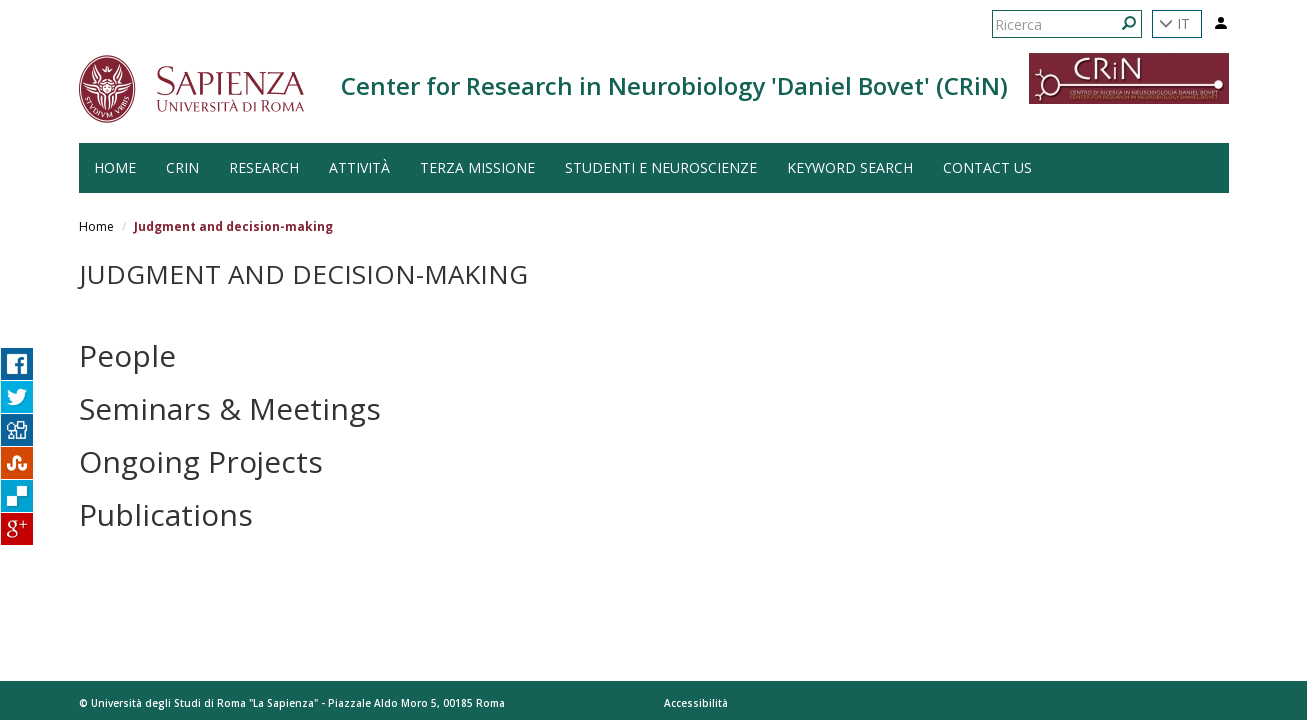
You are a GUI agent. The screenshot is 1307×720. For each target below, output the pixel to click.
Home (96, 226)
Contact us (987, 167)
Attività (359, 167)
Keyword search (850, 167)
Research (264, 167)
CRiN (182, 167)
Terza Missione (477, 167)
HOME (115, 167)
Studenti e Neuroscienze (661, 167)
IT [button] (1174, 23)
